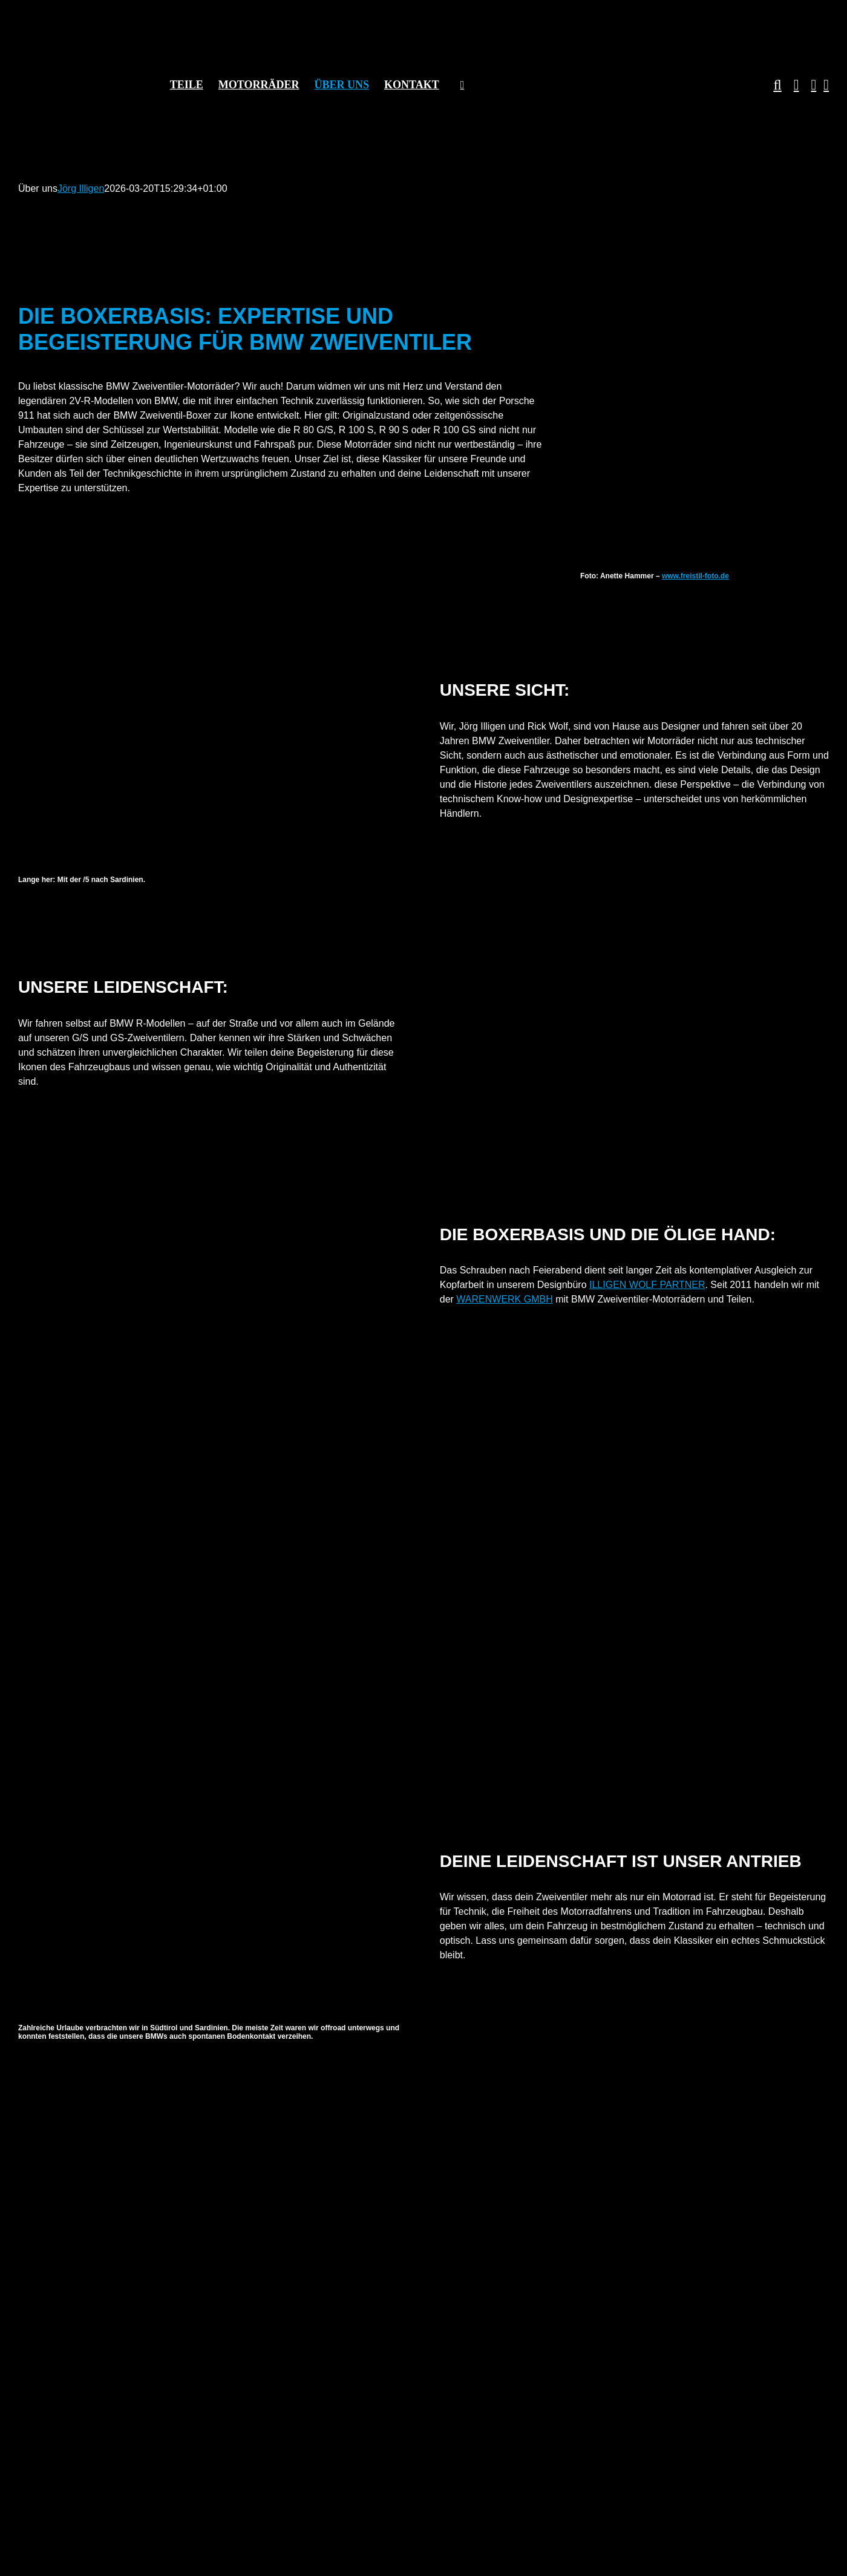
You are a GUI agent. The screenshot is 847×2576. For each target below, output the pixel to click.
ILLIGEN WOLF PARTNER (647, 1285)
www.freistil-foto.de (695, 576)
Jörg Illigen (80, 188)
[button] (771, 85)
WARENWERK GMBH (504, 1299)
